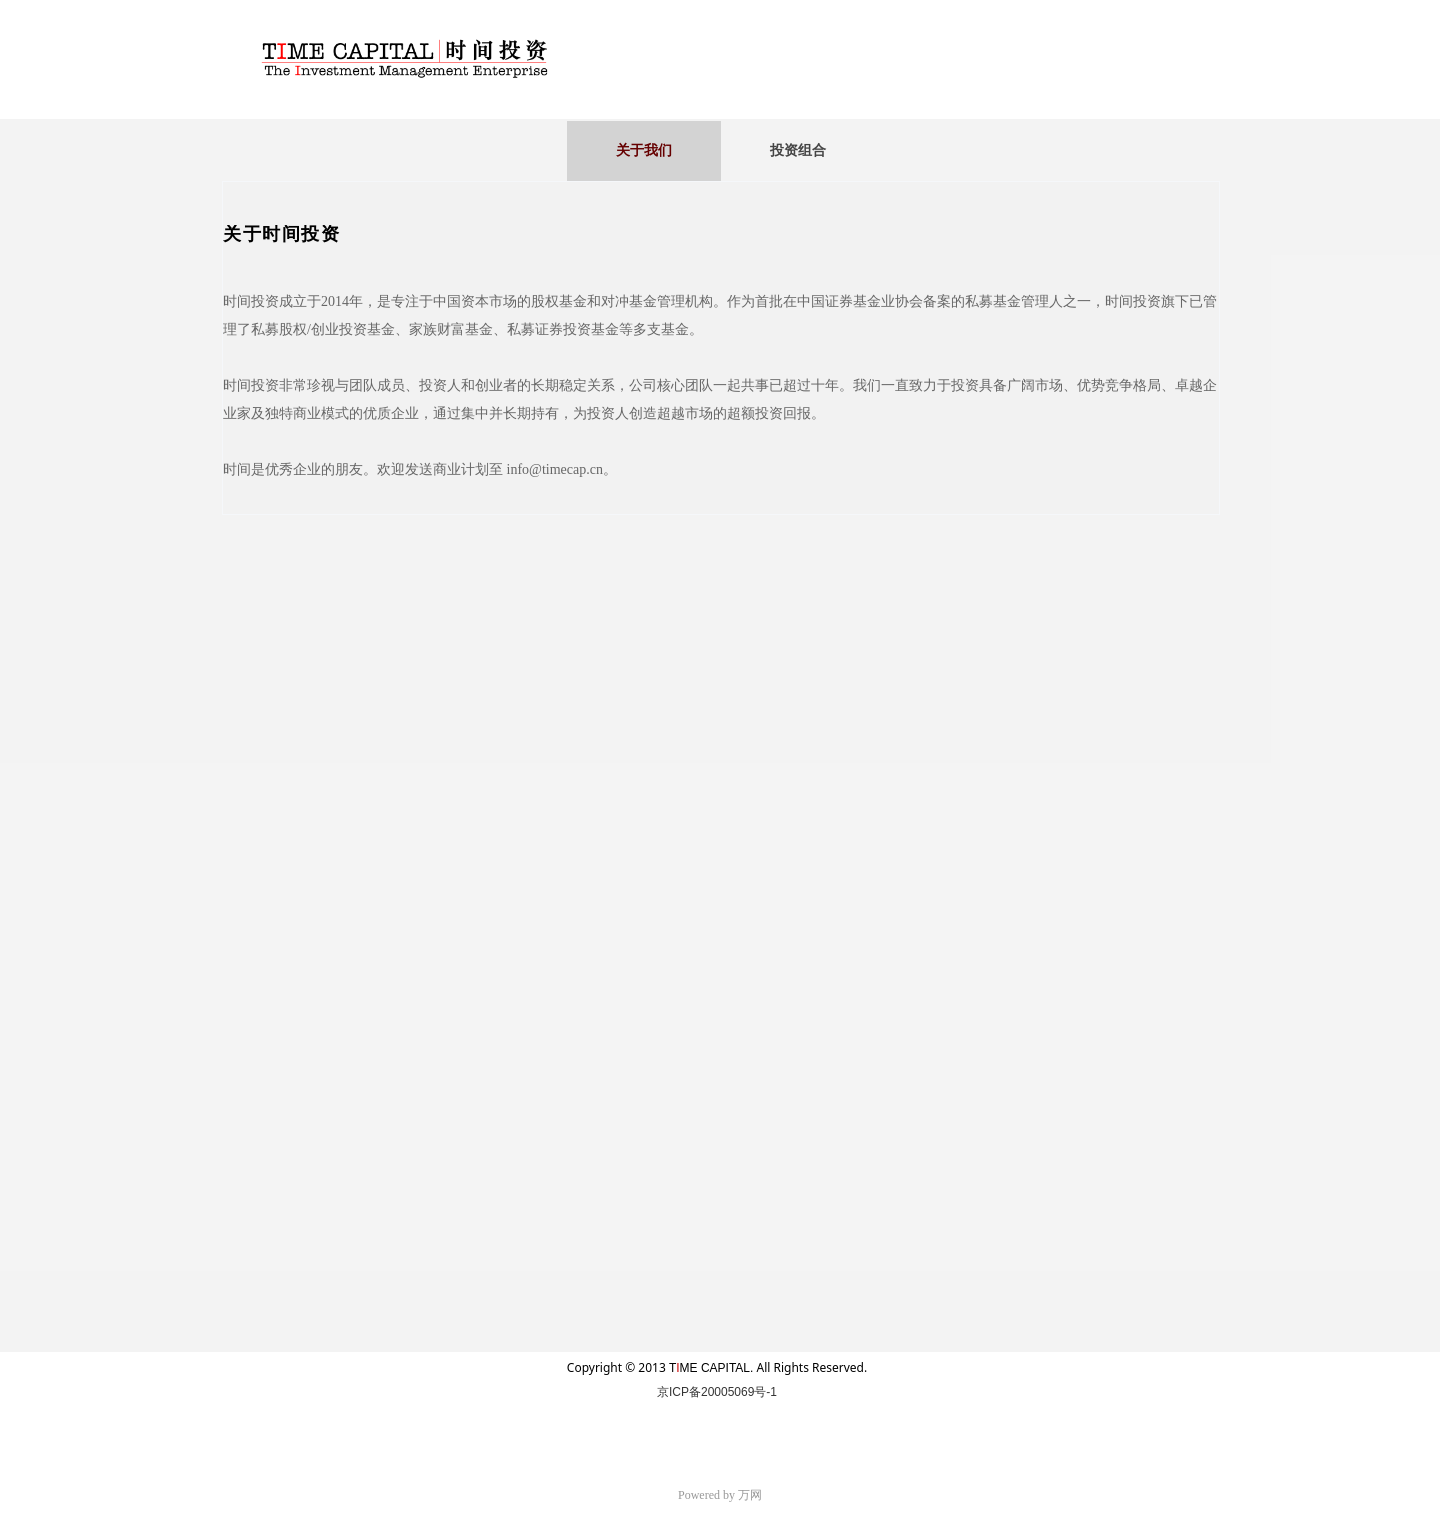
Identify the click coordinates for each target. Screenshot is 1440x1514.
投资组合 (798, 150)
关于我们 (644, 150)
